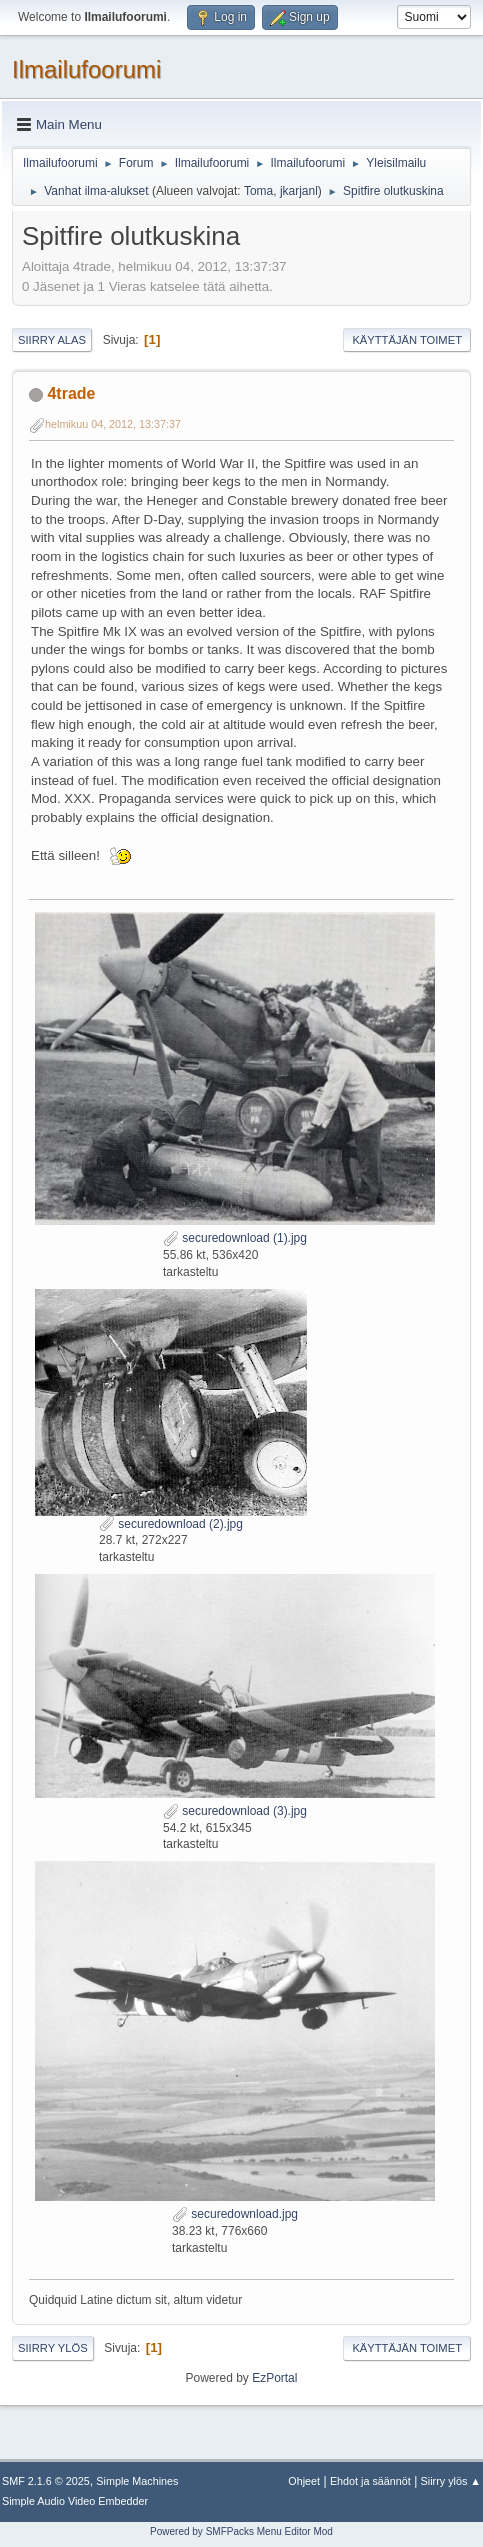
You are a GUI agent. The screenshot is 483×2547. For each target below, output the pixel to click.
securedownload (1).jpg (235, 1238)
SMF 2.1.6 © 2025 (46, 2481)
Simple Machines (137, 2481)
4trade (71, 393)
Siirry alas (52, 340)
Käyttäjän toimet (407, 340)
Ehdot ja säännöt (370, 2481)
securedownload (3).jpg (235, 1811)
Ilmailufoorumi (86, 69)
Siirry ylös (53, 2348)
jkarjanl (299, 191)
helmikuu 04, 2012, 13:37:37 (113, 424)
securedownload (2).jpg (171, 1524)
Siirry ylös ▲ (451, 2481)
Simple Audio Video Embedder (75, 2501)
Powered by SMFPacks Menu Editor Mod (241, 2531)
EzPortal (274, 2378)
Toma (258, 191)
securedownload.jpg (235, 2214)
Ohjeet (304, 2481)
